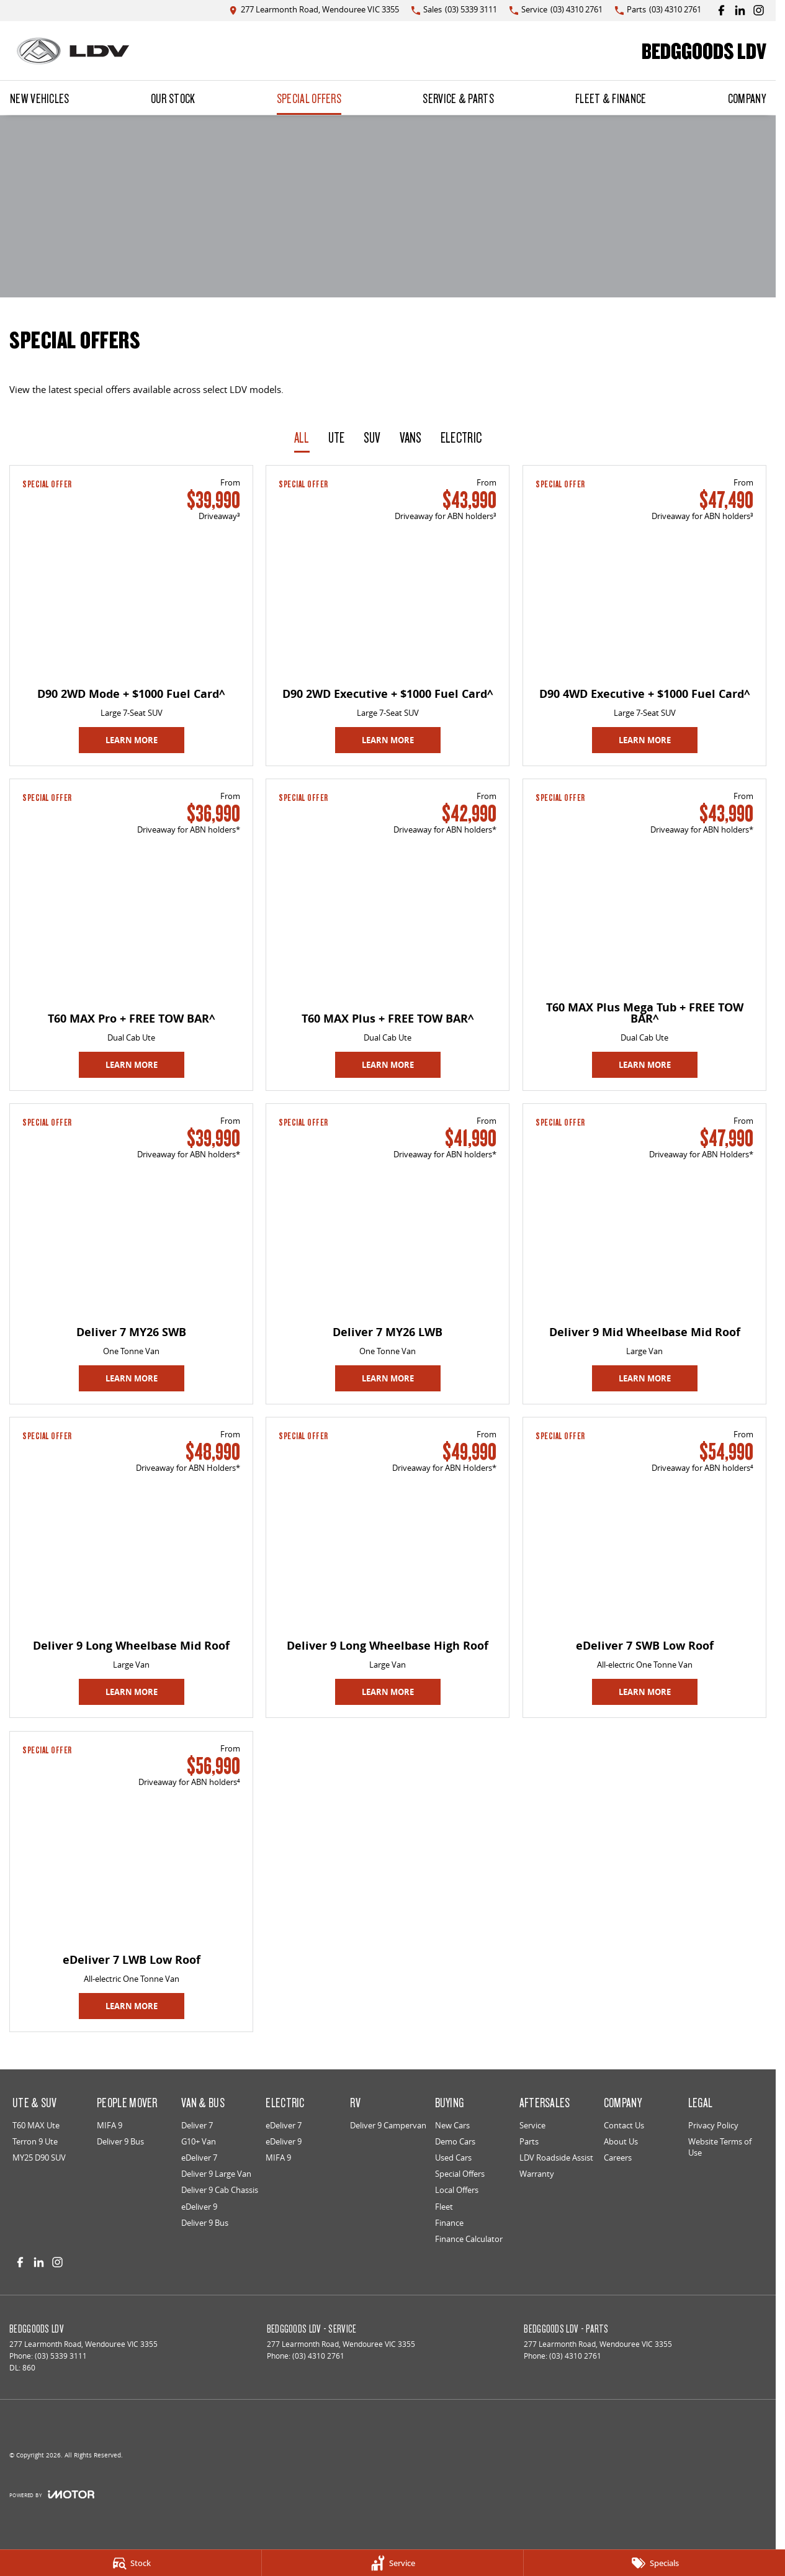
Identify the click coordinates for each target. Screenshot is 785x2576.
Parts (529, 2141)
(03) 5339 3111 (61, 2356)
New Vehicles (40, 98)
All (302, 437)
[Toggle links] (51, 2494)
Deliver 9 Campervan (388, 2125)
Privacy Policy (713, 2125)
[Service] (392, 2563)
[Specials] (654, 2563)
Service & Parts (458, 98)
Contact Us (624, 2125)
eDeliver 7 (199, 2157)
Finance (449, 2222)
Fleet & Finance (611, 98)
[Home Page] (73, 50)
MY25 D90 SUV (39, 2157)
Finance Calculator (469, 2238)
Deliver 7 (197, 2125)
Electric (461, 437)
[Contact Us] (314, 10)
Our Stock (173, 98)
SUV (372, 437)
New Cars (452, 2125)
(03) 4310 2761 (318, 2356)
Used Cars (453, 2157)
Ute (336, 437)
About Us (621, 2141)
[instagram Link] (758, 10)
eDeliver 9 (199, 2206)
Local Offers (456, 2189)
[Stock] (130, 2563)
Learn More (131, 740)
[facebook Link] (721, 10)
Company (747, 98)
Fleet (444, 2206)
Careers (618, 2157)
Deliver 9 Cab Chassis (219, 2189)
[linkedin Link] (740, 10)
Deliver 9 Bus (120, 2141)
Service (532, 2125)
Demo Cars (455, 2141)
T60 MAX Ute (36, 2125)
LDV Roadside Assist (556, 2157)
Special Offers (309, 98)
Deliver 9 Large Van (216, 2173)
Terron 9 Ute (35, 2141)
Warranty (536, 2173)
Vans (411, 437)
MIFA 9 (109, 2125)
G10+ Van (198, 2141)
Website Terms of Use (719, 2147)
